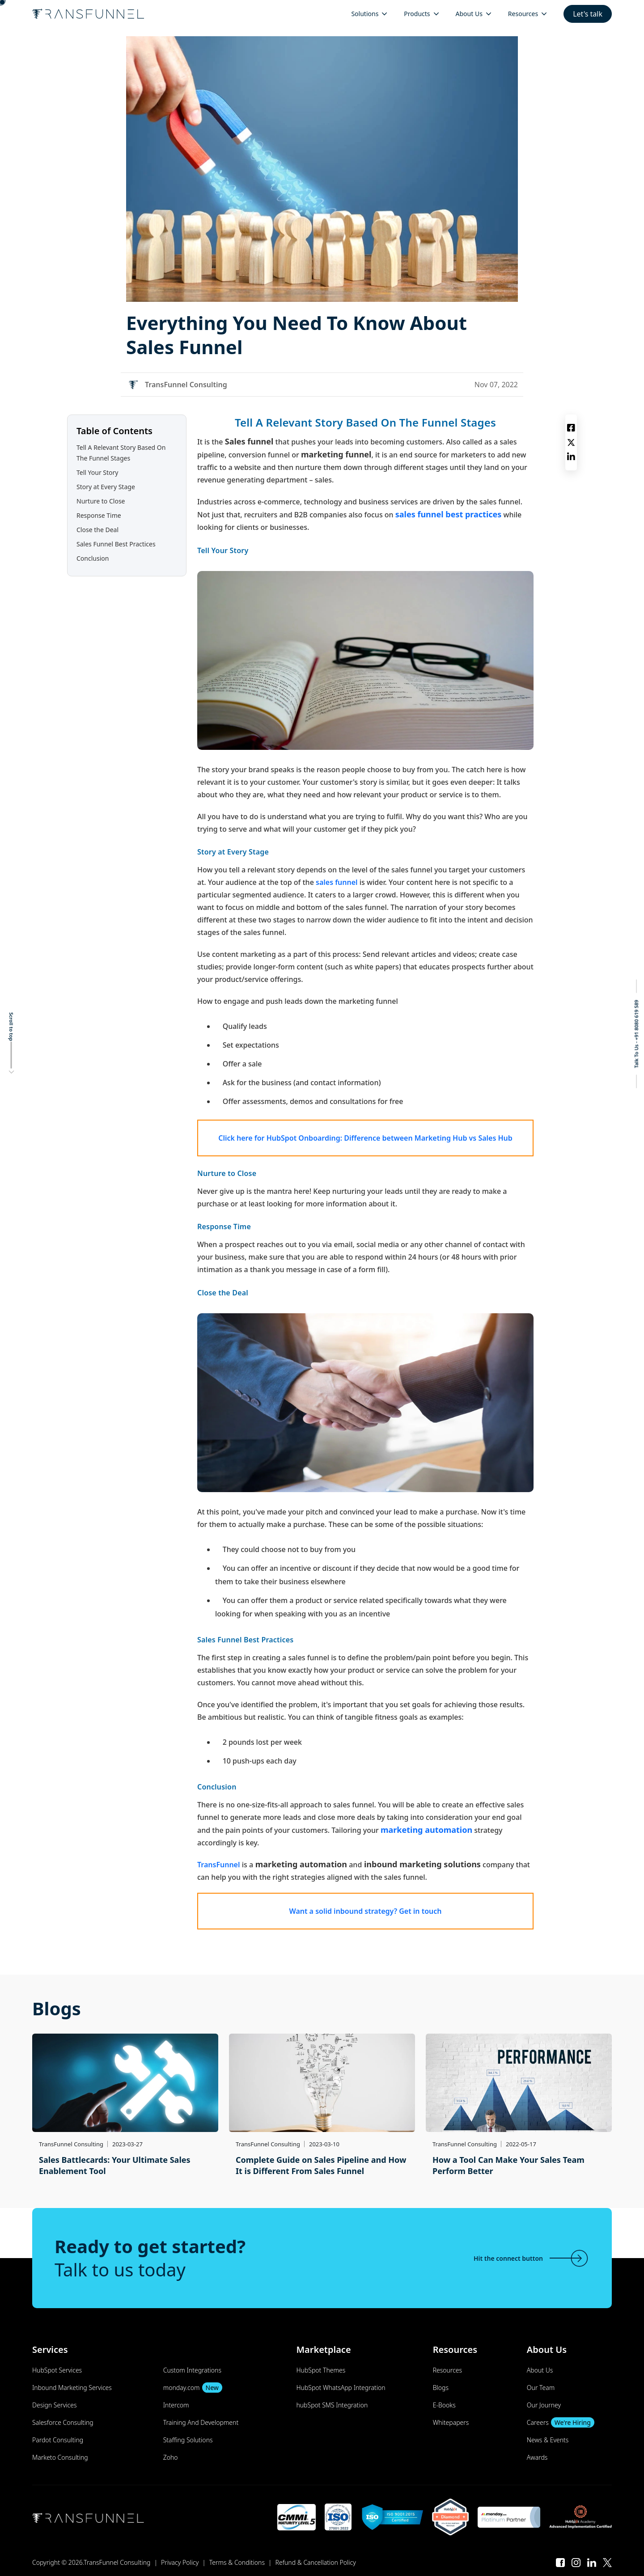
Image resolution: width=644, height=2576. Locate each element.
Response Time (100, 515)
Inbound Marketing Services (72, 2387)
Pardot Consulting (57, 2440)
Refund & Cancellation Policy (315, 2562)
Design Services (54, 2405)
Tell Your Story (97, 472)
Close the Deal (97, 529)
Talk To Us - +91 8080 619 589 (636, 1034)
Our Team (541, 2387)
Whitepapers (451, 2422)
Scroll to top (11, 1026)
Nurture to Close (100, 501)
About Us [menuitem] (469, 13)
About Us (540, 2370)
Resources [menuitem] (523, 13)
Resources (447, 2370)
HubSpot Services (57, 2370)
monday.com (192, 2387)
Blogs (441, 2387)
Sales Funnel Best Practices (116, 544)
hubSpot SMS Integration (332, 2405)
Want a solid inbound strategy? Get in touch (365, 1911)
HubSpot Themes (320, 2370)
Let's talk (587, 14)
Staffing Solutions (188, 2440)
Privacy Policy (180, 2562)
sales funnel (337, 882)
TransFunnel (218, 1865)
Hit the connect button (531, 2258)
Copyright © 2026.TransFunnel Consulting (91, 2562)
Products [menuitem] (417, 13)
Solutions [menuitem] (364, 13)
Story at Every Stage (105, 486)
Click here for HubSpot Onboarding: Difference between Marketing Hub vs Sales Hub (365, 1138)
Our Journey (544, 2405)
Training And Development (200, 2422)
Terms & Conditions (237, 2562)
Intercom (176, 2405)
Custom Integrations (192, 2370)
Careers (560, 2422)
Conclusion (92, 558)
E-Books (444, 2405)
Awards (537, 2457)
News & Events (548, 2440)
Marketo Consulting (60, 2457)
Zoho (170, 2457)
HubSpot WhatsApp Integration (340, 2387)
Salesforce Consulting (62, 2422)
